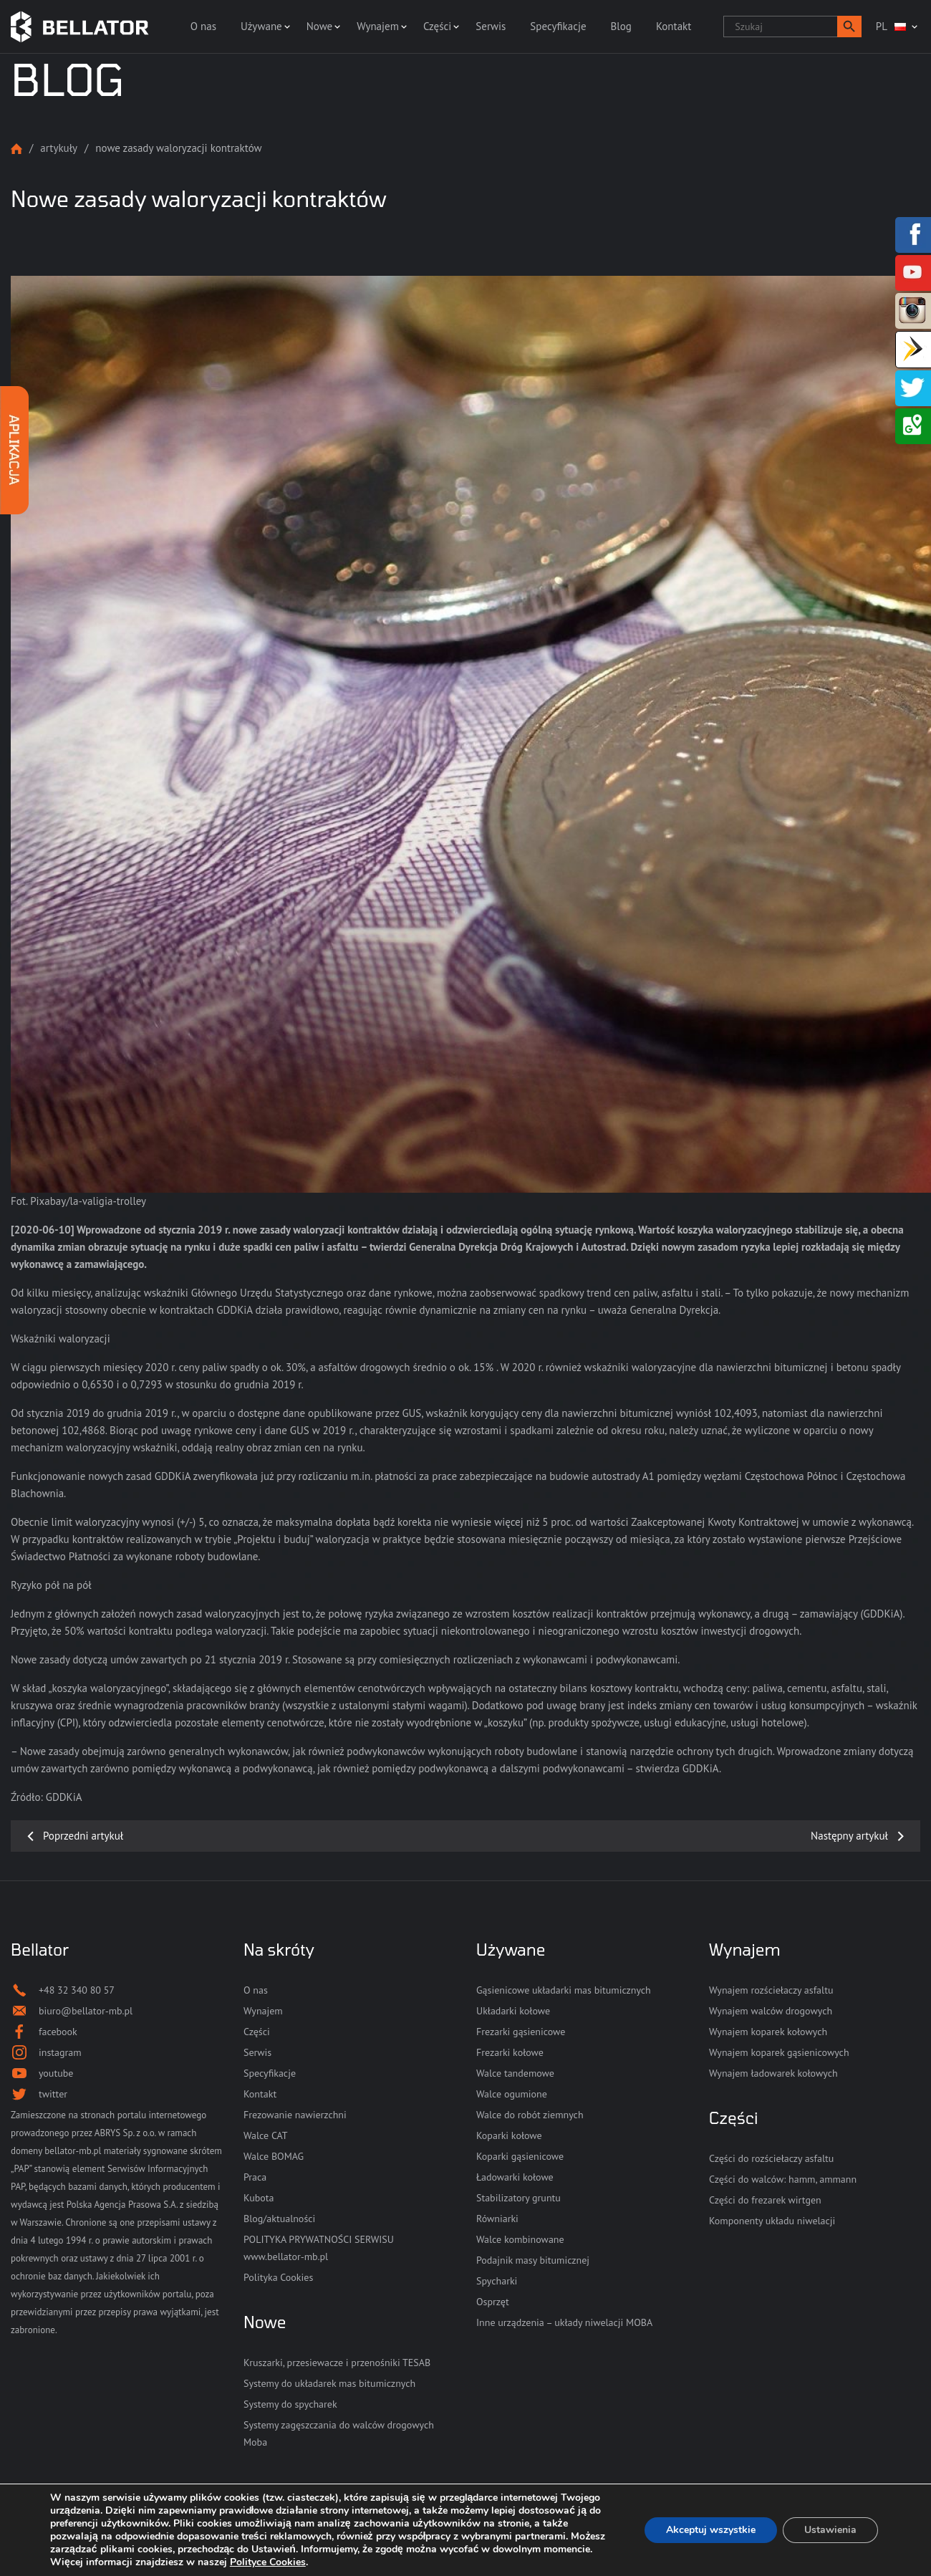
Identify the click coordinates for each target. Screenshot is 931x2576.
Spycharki (496, 2280)
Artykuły (58, 148)
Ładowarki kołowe (515, 2177)
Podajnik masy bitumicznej (532, 2260)
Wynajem (378, 26)
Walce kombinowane (520, 2239)
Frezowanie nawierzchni (295, 2114)
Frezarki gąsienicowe (520, 2031)
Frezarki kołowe (510, 2052)
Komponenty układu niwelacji (772, 2220)
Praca (254, 2177)
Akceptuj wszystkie (711, 2530)
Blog (621, 26)
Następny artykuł (849, 1835)
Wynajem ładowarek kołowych (773, 2073)
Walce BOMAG (273, 2156)
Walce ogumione (511, 2093)
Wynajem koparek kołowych (768, 2031)
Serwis (491, 26)
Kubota (258, 2197)
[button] (849, 26)
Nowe (319, 26)
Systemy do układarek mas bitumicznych (329, 2383)
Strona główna (16, 148)
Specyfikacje (558, 26)
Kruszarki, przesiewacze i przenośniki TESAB (336, 2362)
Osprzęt (492, 2301)
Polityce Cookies (268, 2562)
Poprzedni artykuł (83, 1835)
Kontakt (673, 26)
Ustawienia (830, 2530)
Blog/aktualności (279, 2218)
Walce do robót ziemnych (530, 2114)
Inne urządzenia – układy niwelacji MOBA (564, 2322)
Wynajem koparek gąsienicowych (779, 2052)
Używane (261, 26)
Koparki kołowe (509, 2135)
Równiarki (497, 2218)
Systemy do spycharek (290, 2404)
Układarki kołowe (513, 2010)
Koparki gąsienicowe (520, 2156)
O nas (203, 26)
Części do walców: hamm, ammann (783, 2179)
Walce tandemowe (515, 2073)
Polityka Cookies (278, 2277)
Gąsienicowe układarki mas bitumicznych (563, 1990)
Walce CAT (265, 2135)
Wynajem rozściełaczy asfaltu (771, 1990)
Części (437, 26)
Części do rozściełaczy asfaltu (771, 2158)
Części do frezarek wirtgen (765, 2199)
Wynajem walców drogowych (770, 2010)
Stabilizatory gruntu (518, 2197)
